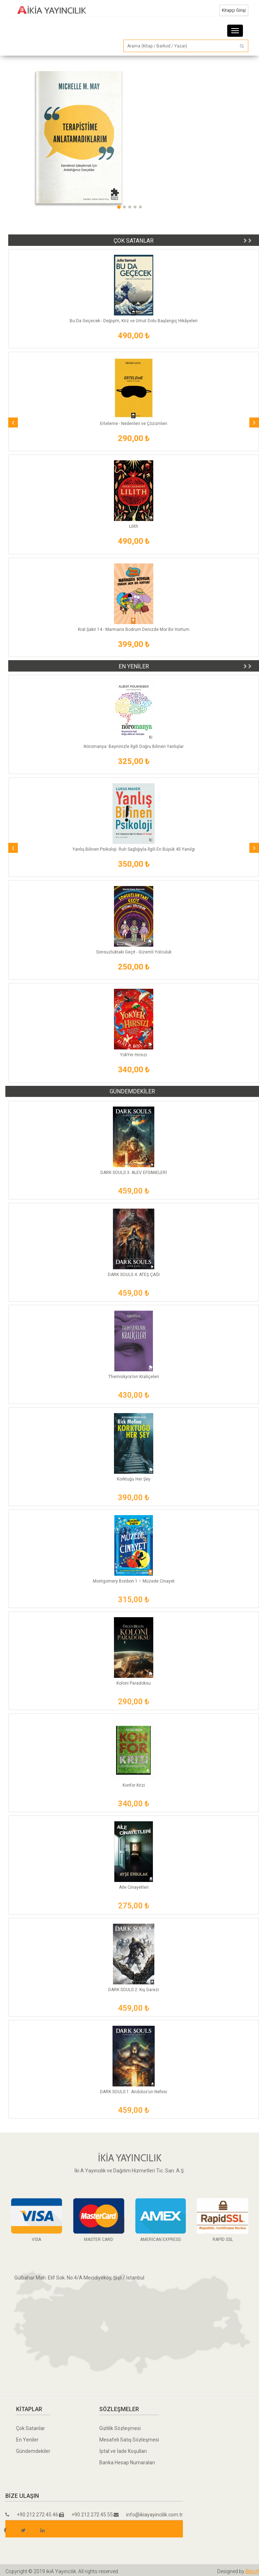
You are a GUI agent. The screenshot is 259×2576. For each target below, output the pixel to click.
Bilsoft (252, 2571)
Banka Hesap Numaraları (127, 2462)
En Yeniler (27, 2440)
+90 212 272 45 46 (31, 2514)
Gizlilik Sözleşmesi (120, 2428)
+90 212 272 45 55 (86, 2514)
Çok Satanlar (30, 2428)
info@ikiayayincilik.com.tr (148, 2514)
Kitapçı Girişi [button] (234, 10)
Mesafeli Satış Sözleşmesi (129, 2440)
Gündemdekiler (33, 2451)
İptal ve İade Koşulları (123, 2451)
